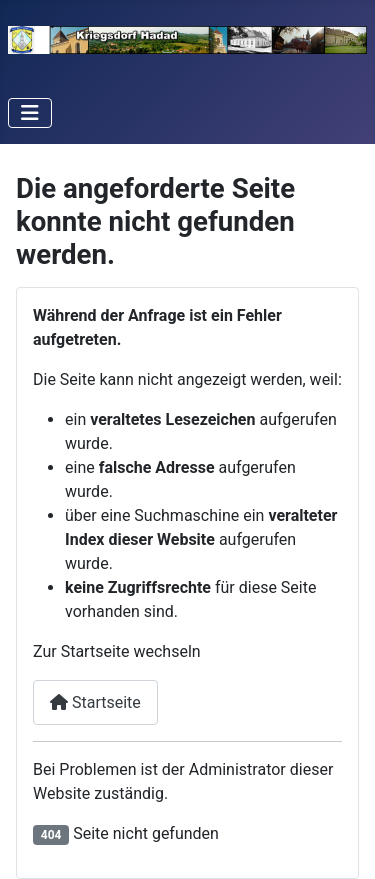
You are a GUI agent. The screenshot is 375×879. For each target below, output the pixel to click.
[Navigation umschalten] (30, 113)
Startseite (95, 702)
